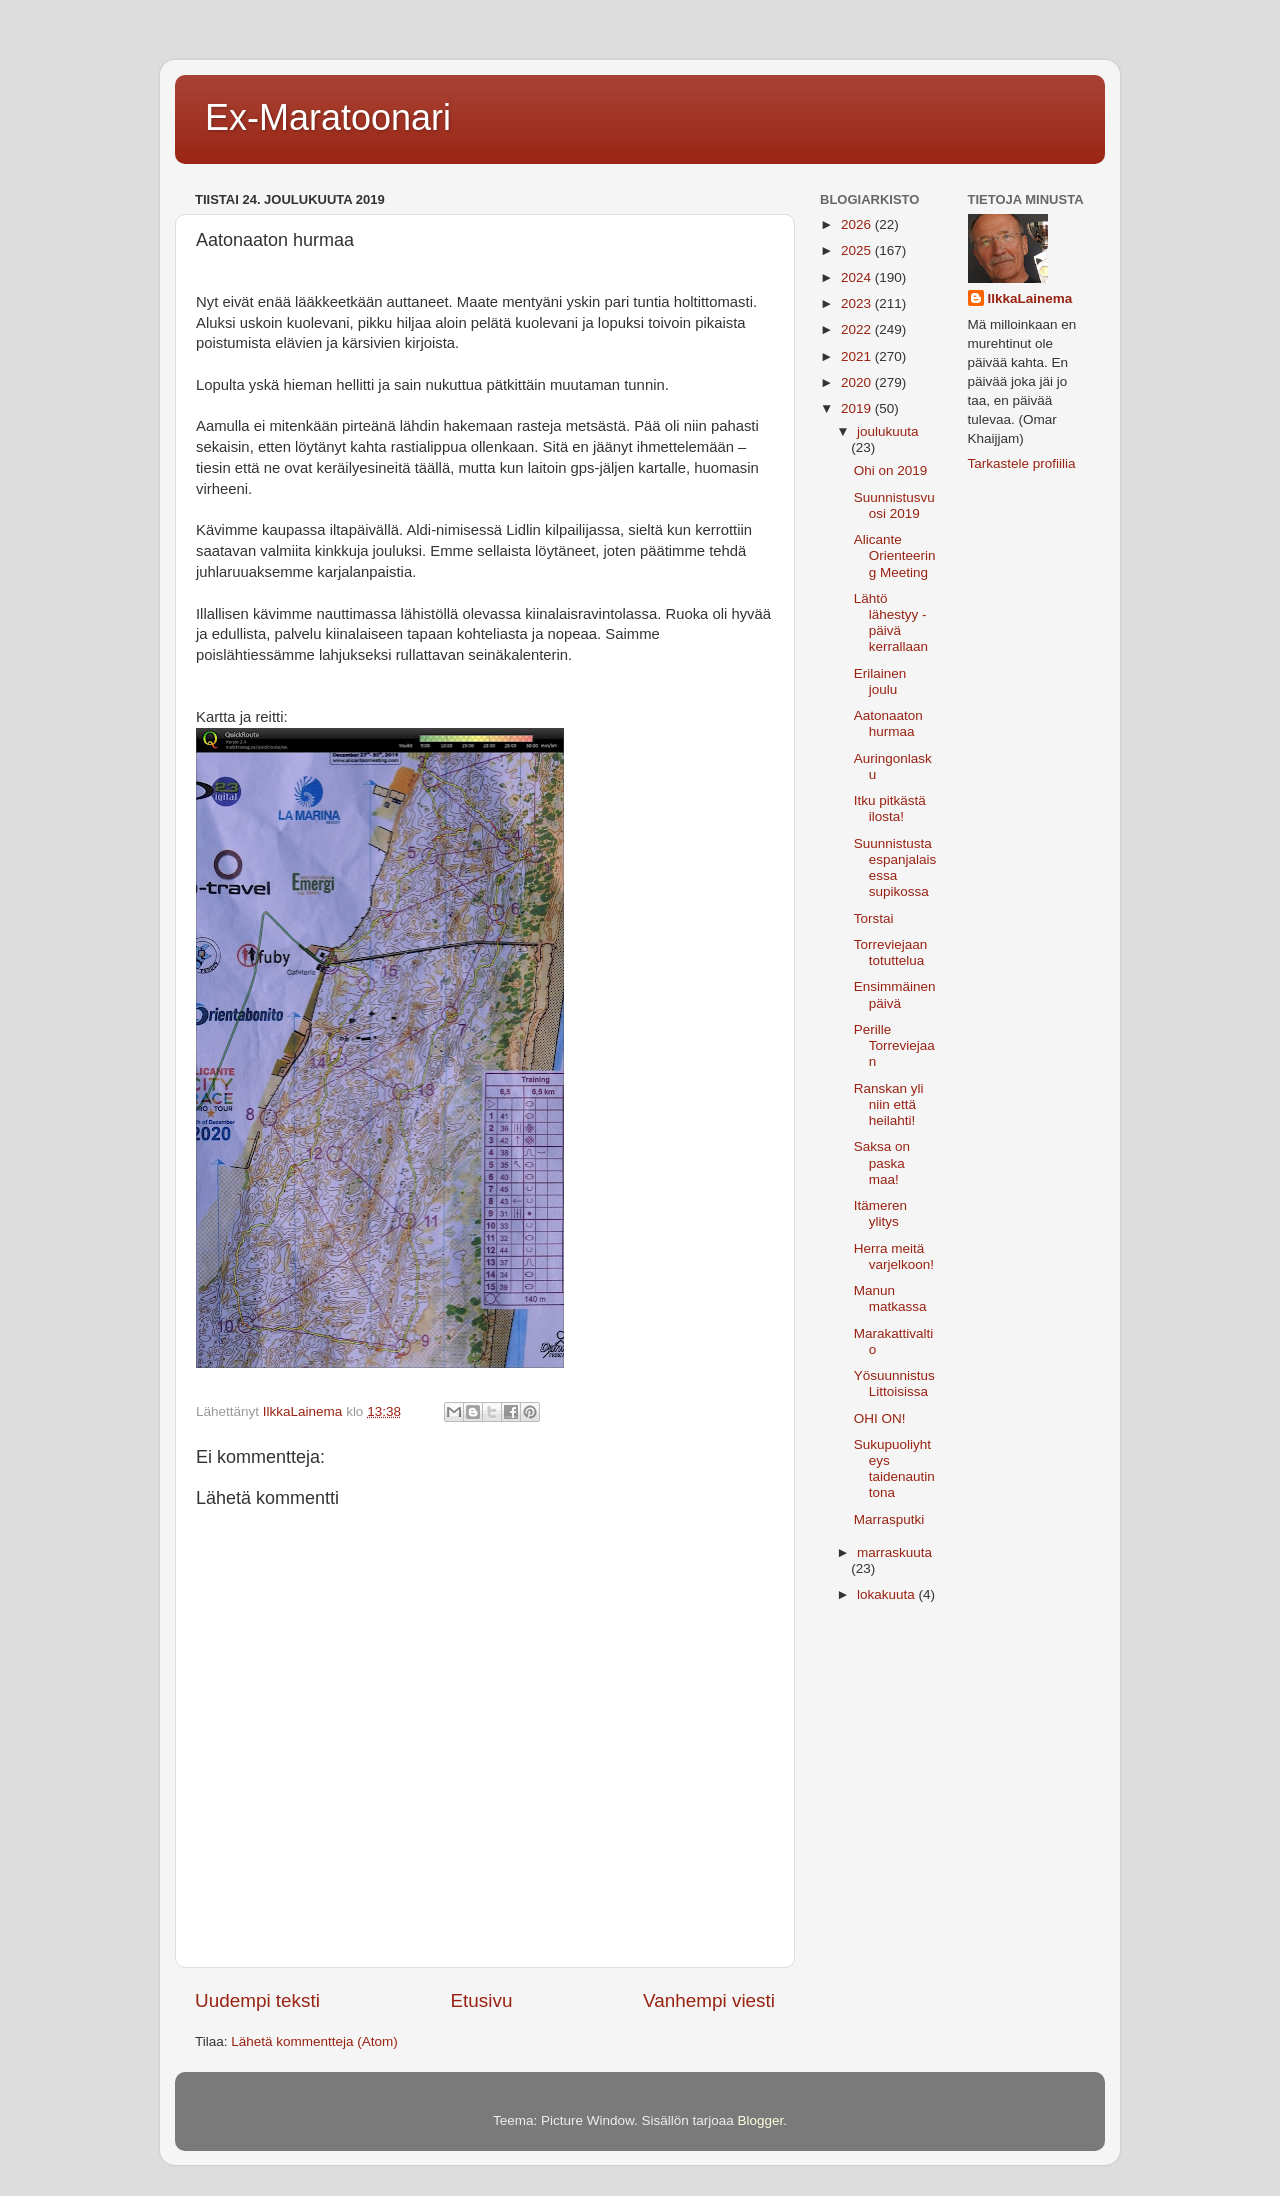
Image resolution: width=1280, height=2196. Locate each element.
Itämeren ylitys (880, 1213)
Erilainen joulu (880, 681)
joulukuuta (888, 431)
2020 (858, 382)
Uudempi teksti (257, 2000)
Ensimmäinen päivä (895, 994)
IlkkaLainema (1030, 298)
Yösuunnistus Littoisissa (894, 1383)
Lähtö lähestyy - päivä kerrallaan (891, 623)
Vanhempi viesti (709, 2000)
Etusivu (482, 2000)
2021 (858, 356)
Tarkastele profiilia (1022, 463)
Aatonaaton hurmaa (888, 723)
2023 (858, 303)
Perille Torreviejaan (894, 1045)
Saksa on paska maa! (882, 1162)
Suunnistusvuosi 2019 (894, 505)
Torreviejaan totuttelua (891, 952)
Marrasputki (889, 1519)
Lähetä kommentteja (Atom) (314, 2041)
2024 (858, 277)
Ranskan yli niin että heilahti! (889, 1104)
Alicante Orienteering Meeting (895, 555)
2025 (858, 250)
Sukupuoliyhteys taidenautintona (894, 1469)
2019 (858, 408)
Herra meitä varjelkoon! (894, 1256)
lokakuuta (888, 1594)
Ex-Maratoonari (328, 117)
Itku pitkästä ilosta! (890, 808)
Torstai (874, 918)
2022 (858, 329)
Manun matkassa (890, 1298)
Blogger (761, 2120)
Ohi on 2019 (891, 470)
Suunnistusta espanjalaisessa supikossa (895, 868)
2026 (858, 224)
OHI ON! (880, 1418)
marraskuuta (894, 1552)
